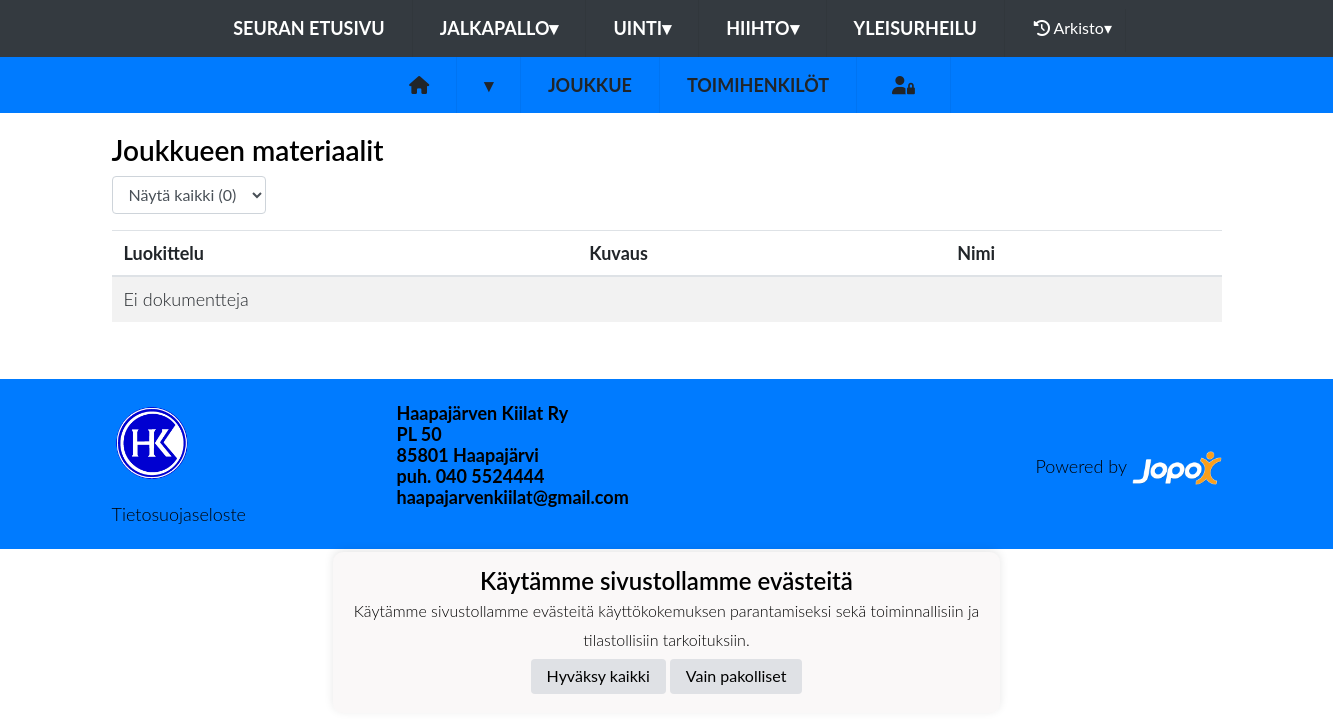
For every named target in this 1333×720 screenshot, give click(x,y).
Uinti (642, 28)
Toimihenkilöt (758, 85)
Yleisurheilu (915, 28)
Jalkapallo (499, 28)
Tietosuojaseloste (179, 514)
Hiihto (762, 28)
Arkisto (1073, 28)
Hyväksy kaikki (598, 675)
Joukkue (590, 85)
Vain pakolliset (736, 675)
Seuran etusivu (309, 28)
